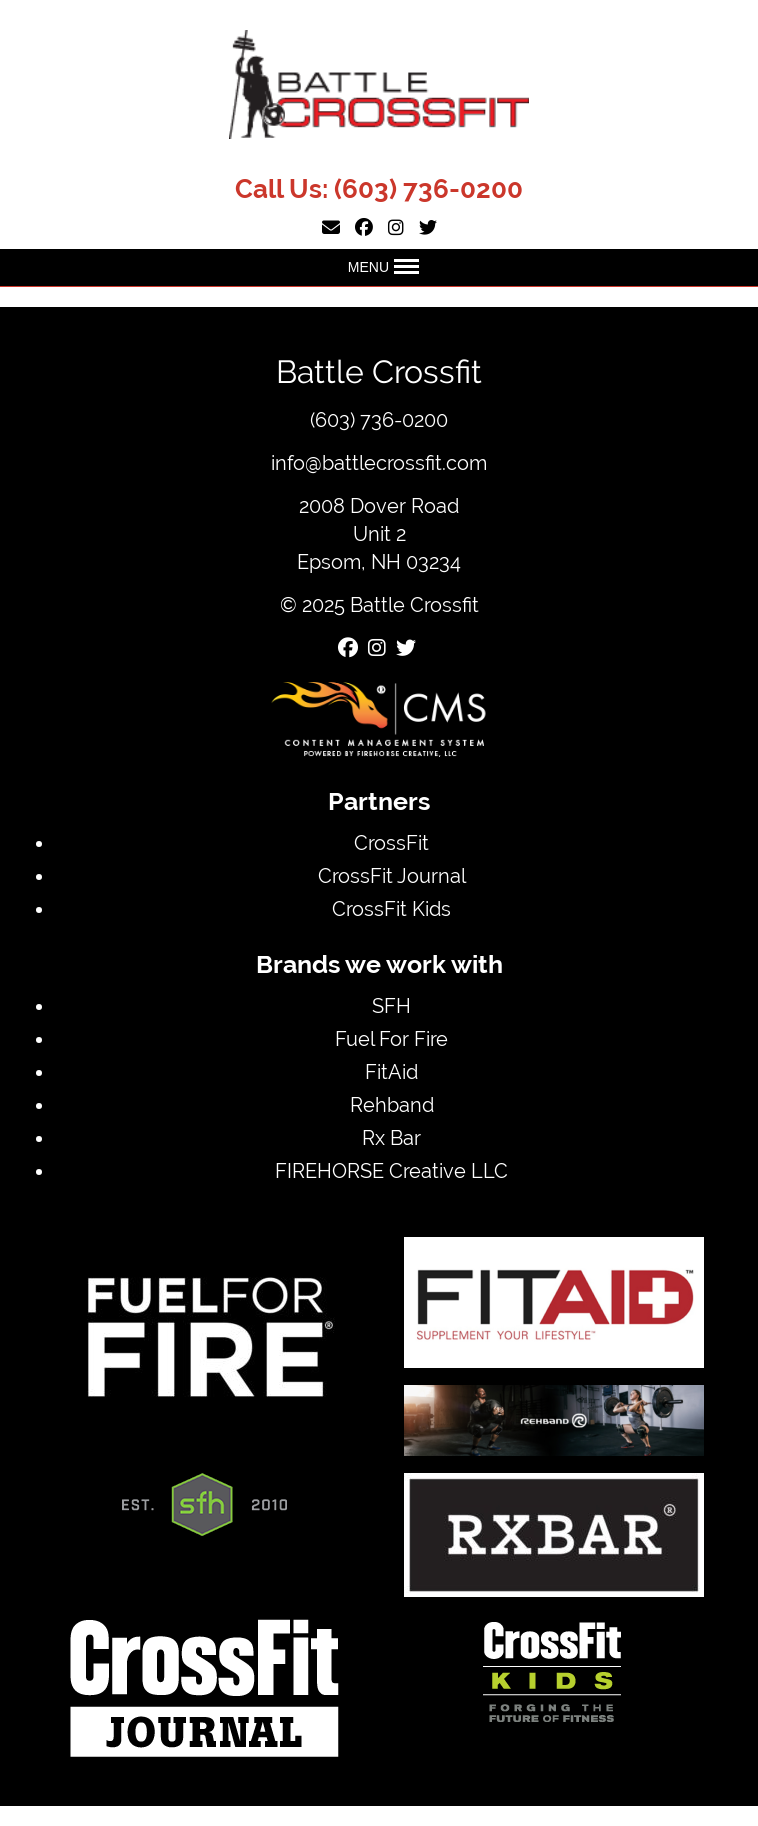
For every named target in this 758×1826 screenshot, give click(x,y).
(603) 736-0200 (428, 189)
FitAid (391, 1071)
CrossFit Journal (392, 875)
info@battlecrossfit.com (379, 462)
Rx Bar (391, 1137)
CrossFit (391, 842)
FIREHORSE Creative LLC (391, 1170)
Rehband (392, 1104)
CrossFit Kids (391, 908)
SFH (391, 1005)
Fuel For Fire (391, 1038)
